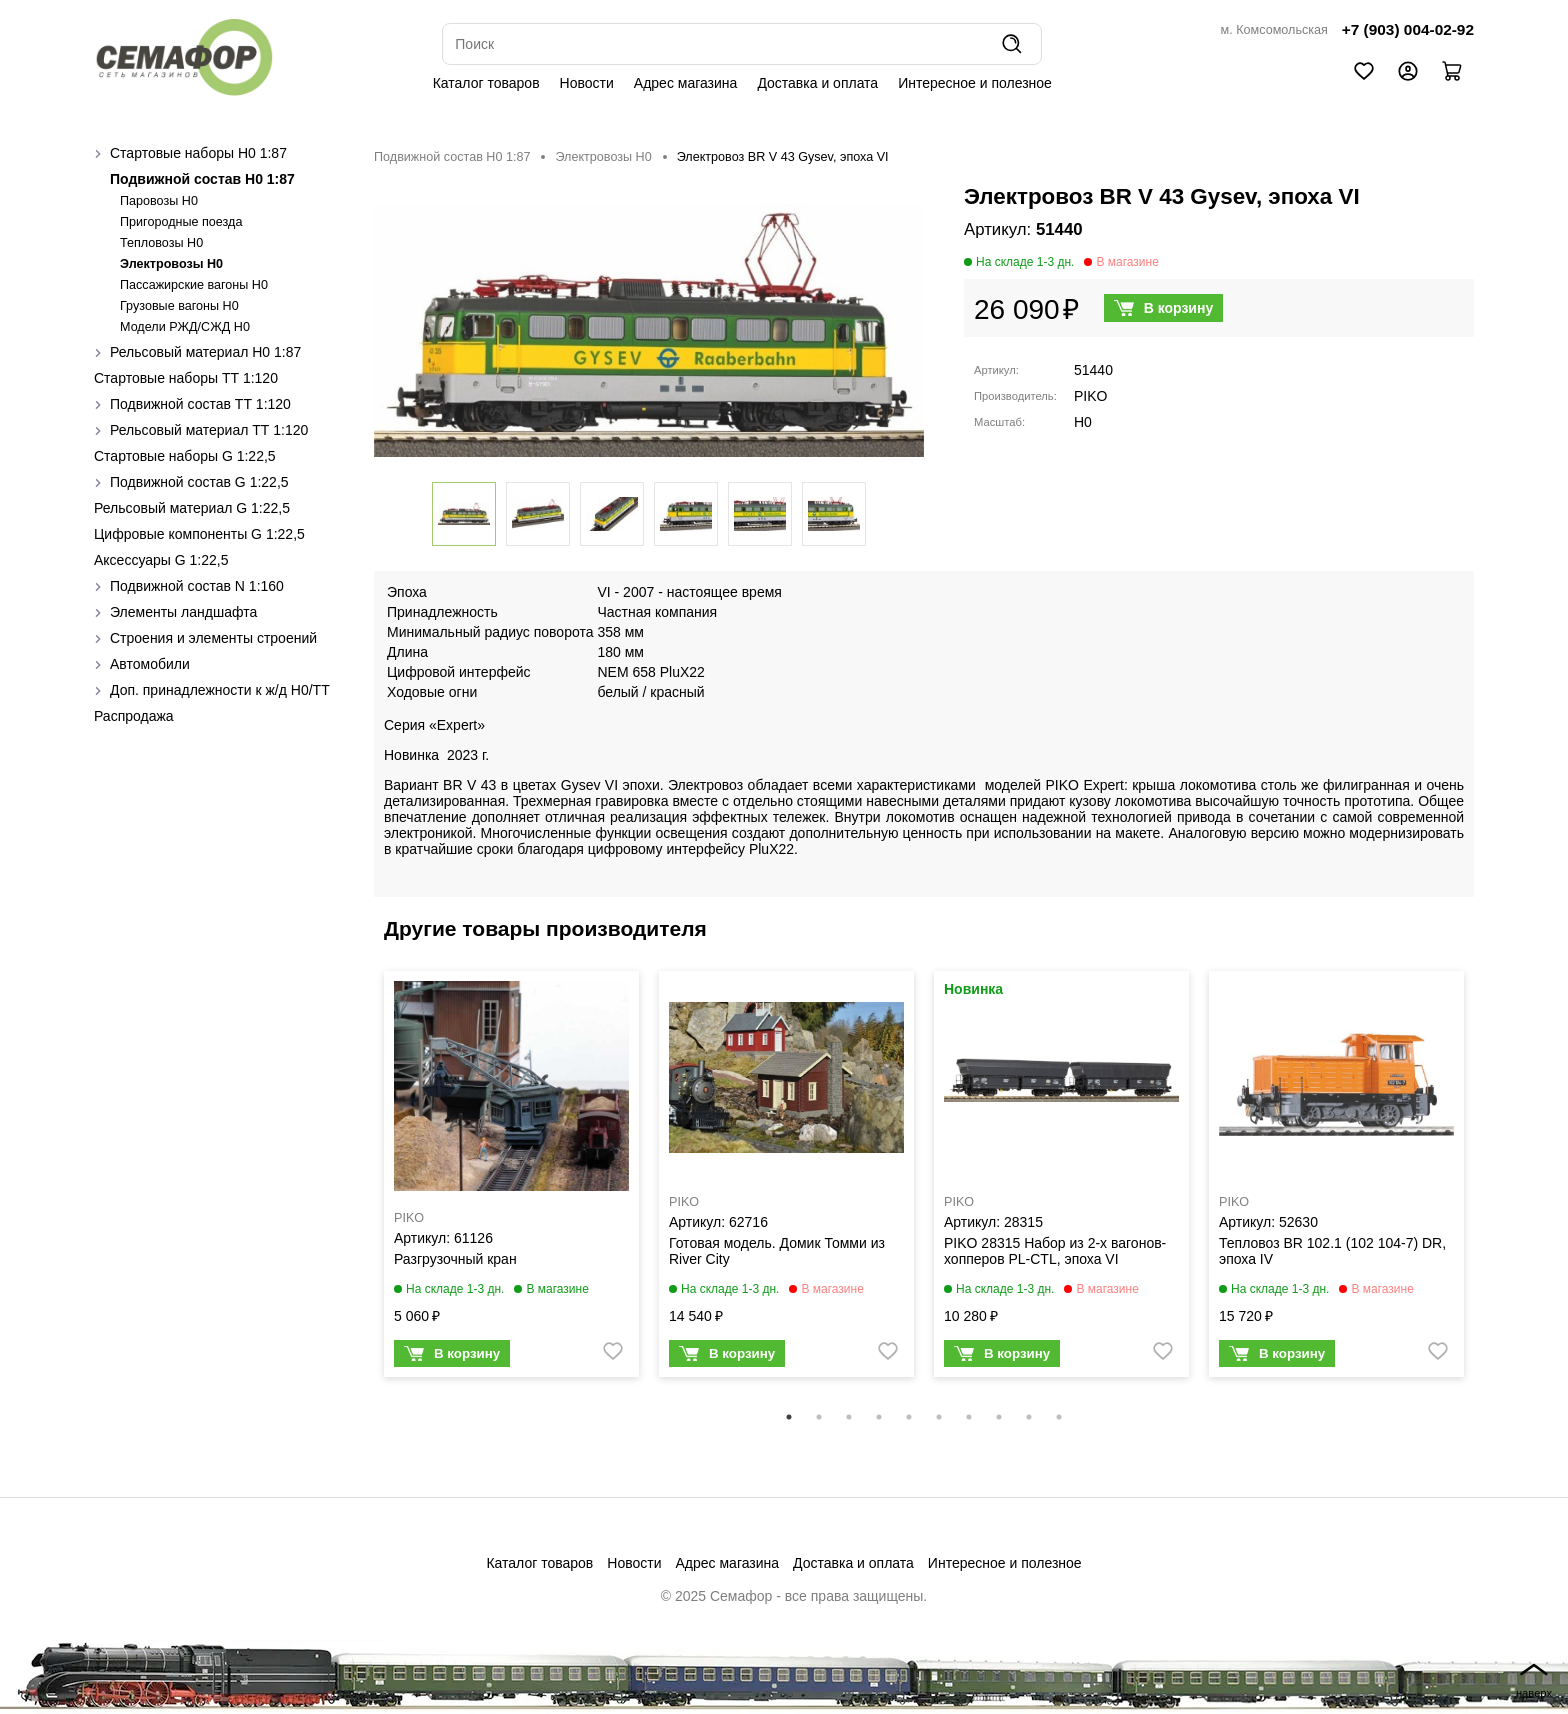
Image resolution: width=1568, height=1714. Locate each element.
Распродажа (134, 716)
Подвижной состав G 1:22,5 (199, 482)
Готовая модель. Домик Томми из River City (777, 1251)
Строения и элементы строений (213, 638)
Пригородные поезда (181, 222)
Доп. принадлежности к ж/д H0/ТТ (220, 690)
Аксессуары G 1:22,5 (161, 560)
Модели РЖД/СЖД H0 (185, 327)
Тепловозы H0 (161, 243)
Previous (359, 1187)
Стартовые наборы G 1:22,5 (185, 456)
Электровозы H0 (171, 264)
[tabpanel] (511, 1179)
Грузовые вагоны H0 (179, 306)
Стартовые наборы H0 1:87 (198, 153)
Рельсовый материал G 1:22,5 (192, 508)
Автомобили (150, 664)
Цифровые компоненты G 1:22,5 (199, 534)
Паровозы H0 (159, 201)
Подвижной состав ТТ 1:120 (200, 404)
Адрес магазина (686, 83)
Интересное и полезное (975, 83)
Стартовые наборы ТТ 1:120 (186, 378)
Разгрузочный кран (455, 1259)
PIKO (1090, 396)
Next (1489, 1187)
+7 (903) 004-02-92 (1408, 29)
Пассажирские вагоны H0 (194, 285)
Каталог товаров (486, 83)
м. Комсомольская (1274, 30)
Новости (587, 83)
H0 (1083, 422)
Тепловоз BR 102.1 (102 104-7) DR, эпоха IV (1332, 1251)
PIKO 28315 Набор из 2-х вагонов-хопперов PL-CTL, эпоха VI (1055, 1251)
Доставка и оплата (817, 83)
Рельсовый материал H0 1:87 (205, 352)
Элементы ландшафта (183, 612)
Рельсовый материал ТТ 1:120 (209, 430)
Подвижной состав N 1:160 (197, 586)
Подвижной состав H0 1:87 (202, 179)
